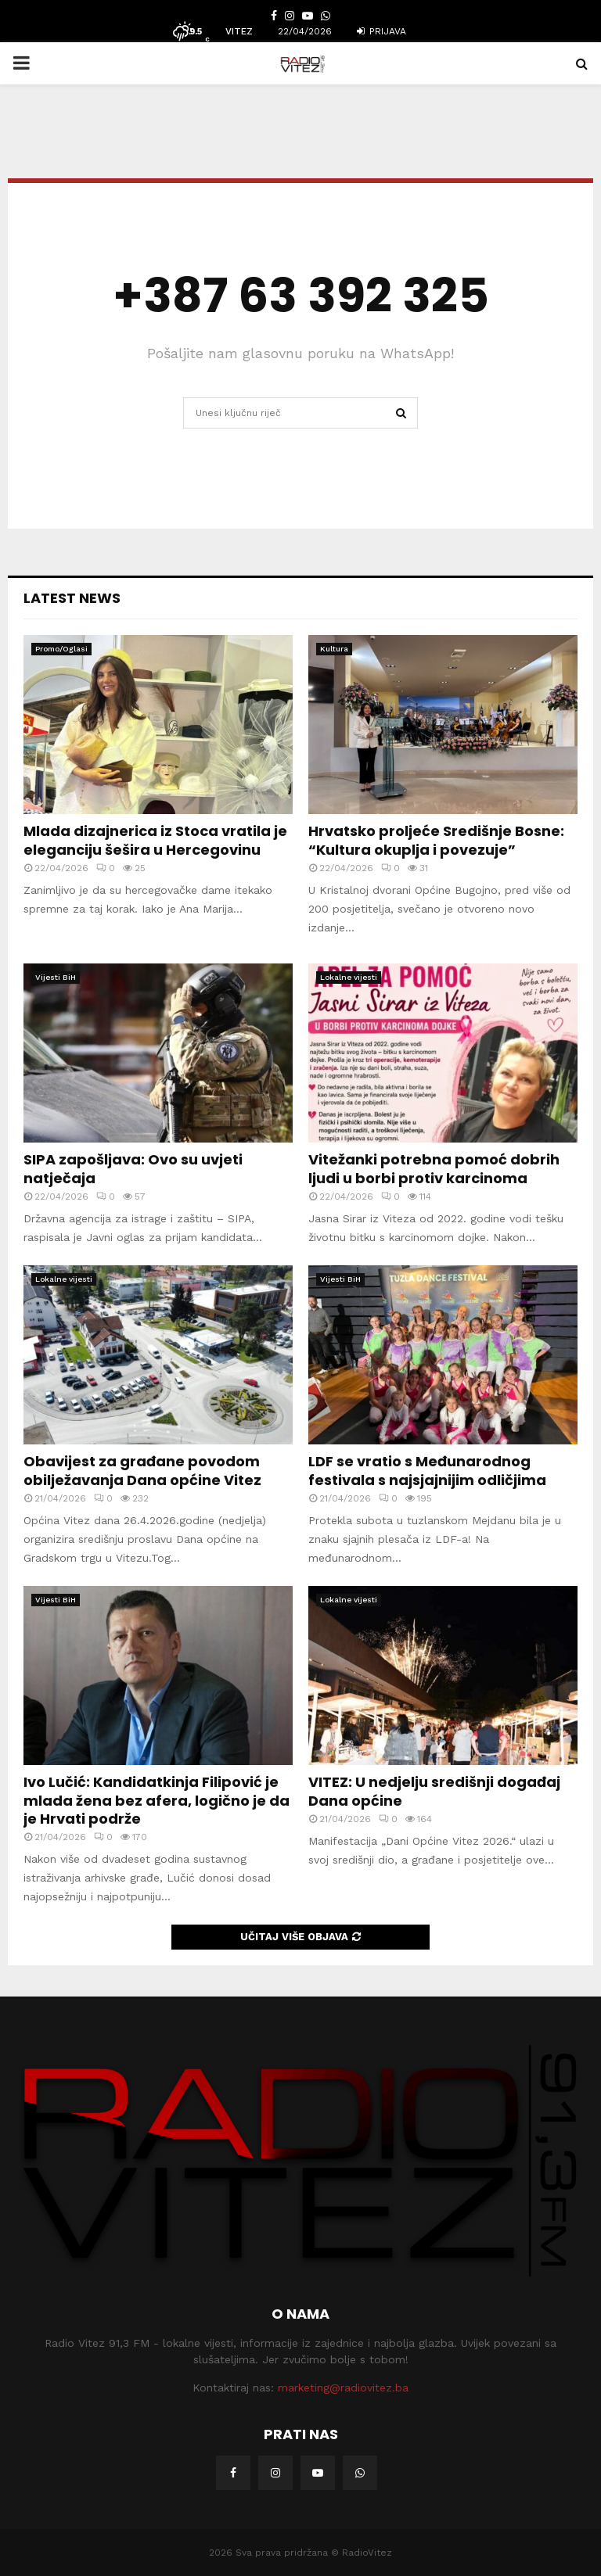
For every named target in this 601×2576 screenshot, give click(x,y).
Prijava (381, 31)
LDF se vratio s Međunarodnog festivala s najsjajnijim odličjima (427, 1470)
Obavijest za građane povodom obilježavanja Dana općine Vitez (142, 1470)
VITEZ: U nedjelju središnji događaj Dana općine (434, 1791)
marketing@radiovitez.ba (343, 2387)
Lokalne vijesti (348, 977)
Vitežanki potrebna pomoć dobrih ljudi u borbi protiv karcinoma (434, 1168)
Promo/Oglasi (61, 648)
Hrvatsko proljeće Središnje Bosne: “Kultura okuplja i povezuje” (436, 840)
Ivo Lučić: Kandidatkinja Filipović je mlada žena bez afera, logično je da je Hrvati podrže (156, 1800)
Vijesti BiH (55, 977)
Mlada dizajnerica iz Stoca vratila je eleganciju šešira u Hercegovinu (155, 840)
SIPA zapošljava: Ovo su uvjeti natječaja (133, 1168)
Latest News (72, 598)
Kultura (334, 648)
